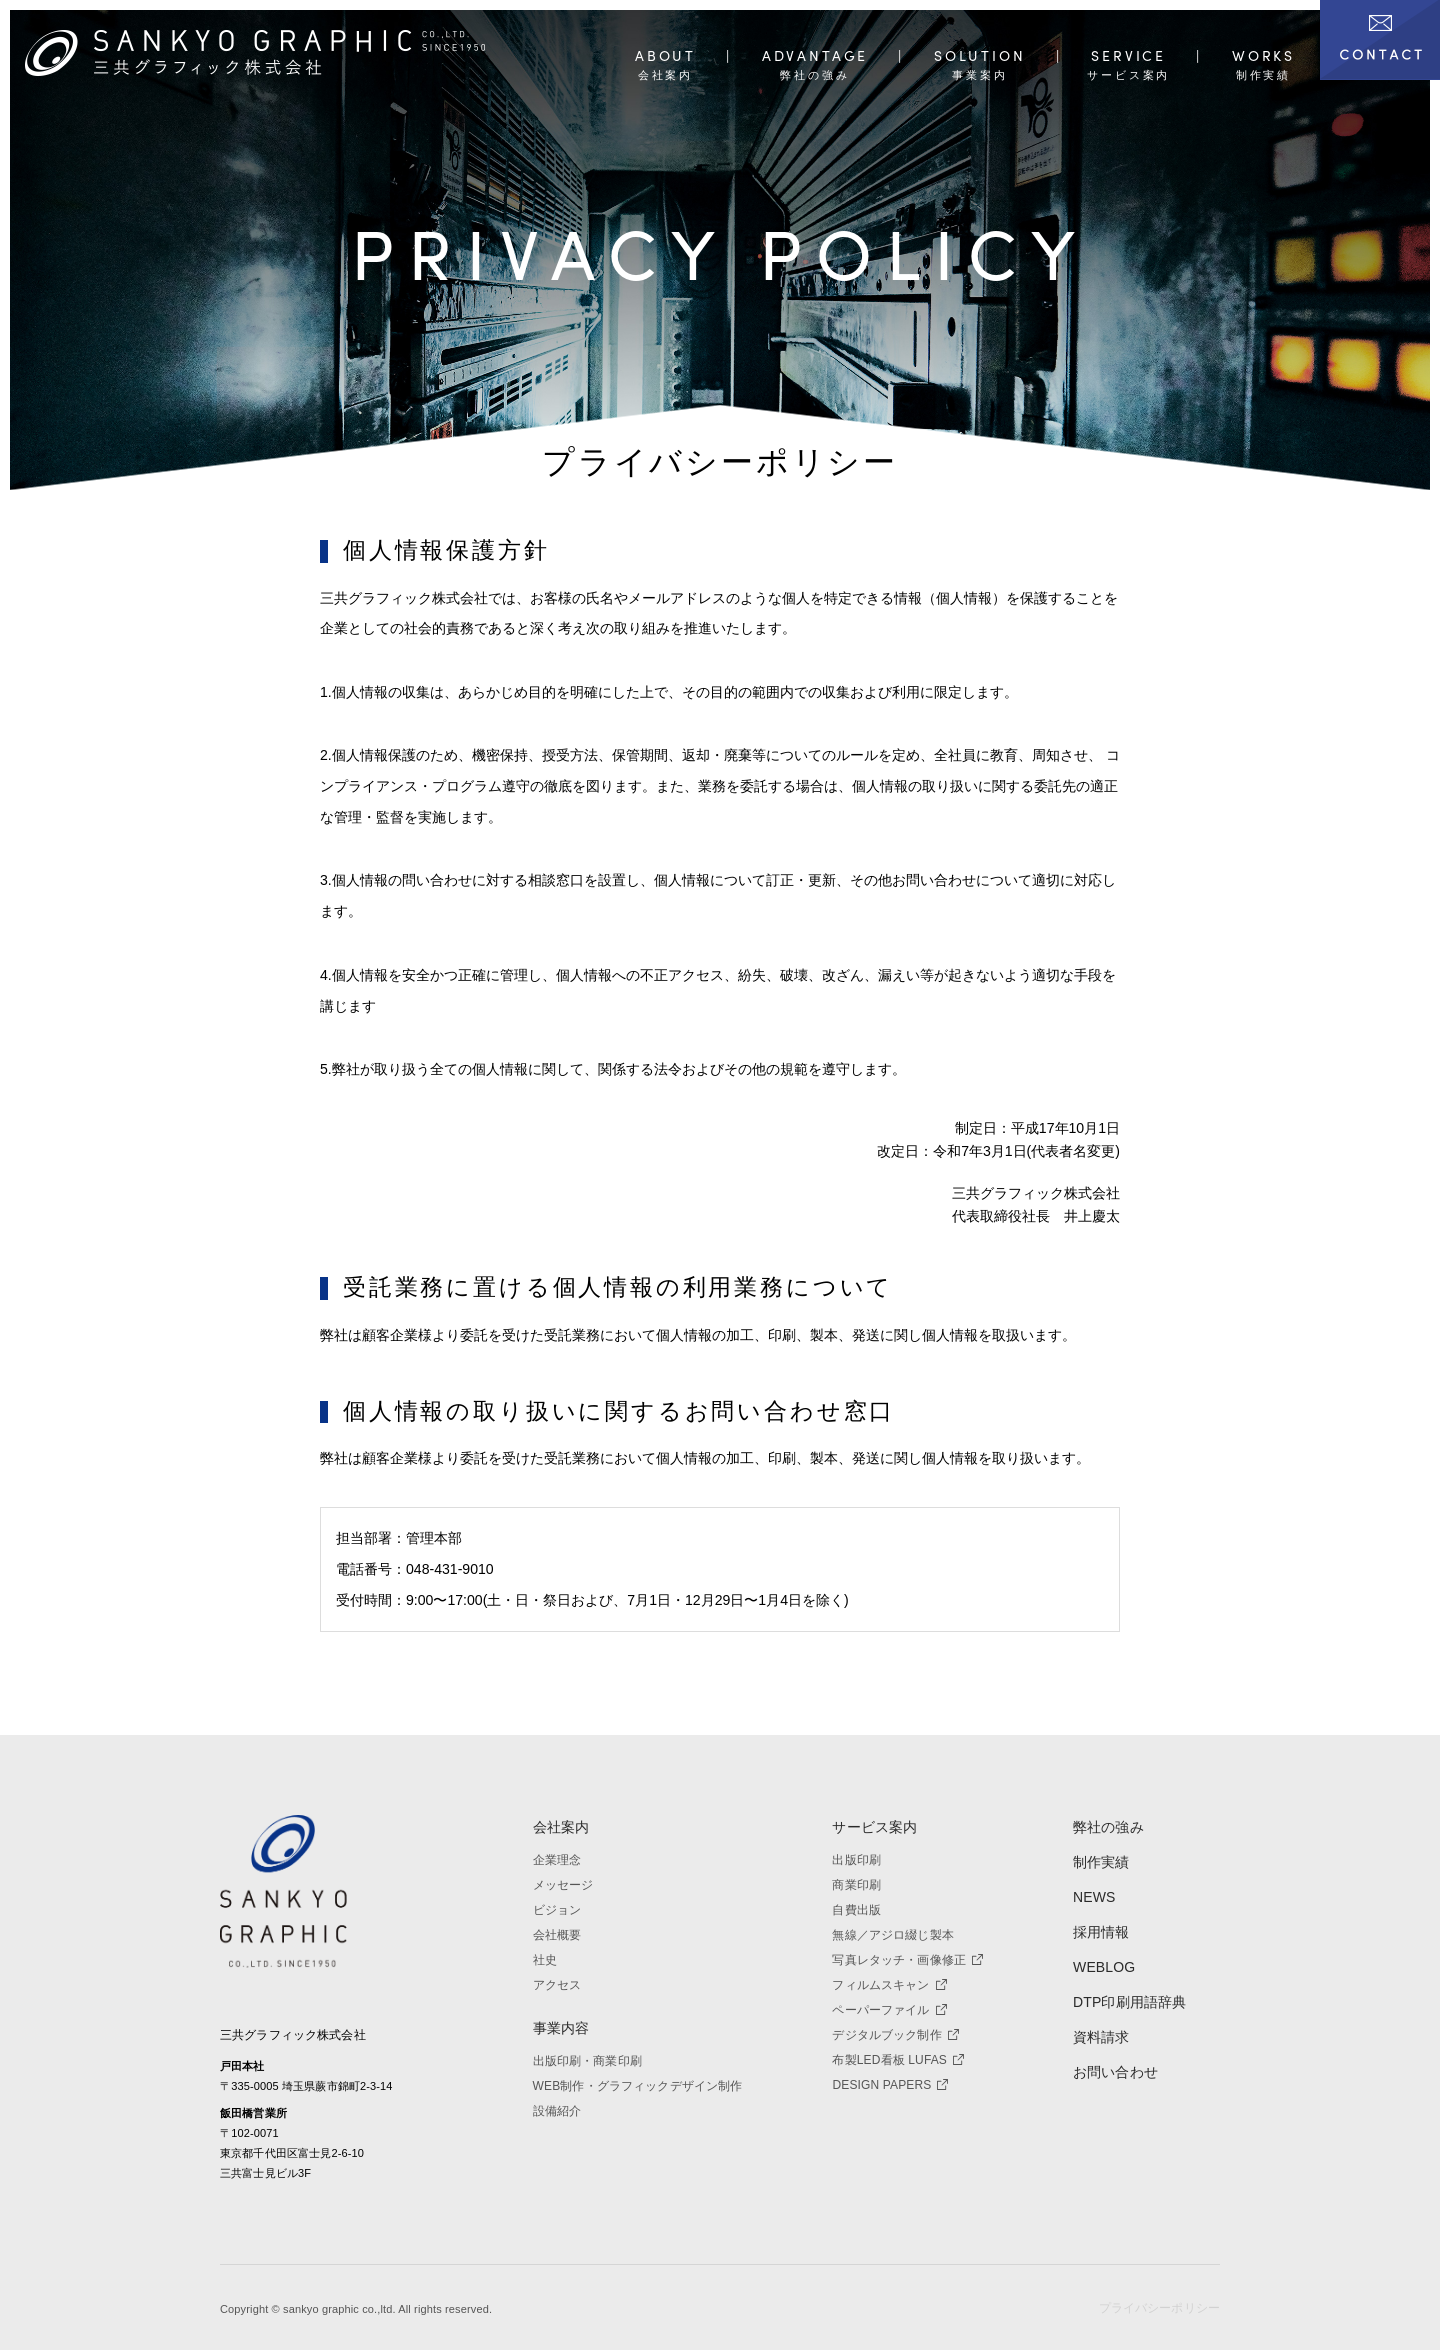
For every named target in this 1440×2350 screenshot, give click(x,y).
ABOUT (665, 56)
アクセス (557, 1972)
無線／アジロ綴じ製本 (892, 1922)
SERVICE (1128, 56)
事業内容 (561, 2014)
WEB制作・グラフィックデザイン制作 (638, 2072)
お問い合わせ (1115, 2058)
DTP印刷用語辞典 (1129, 1989)
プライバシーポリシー (1159, 2308)
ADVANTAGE (815, 56)
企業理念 (557, 1847)
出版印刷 (856, 1847)
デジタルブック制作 (895, 2022)
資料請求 (1101, 2023)
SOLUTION (980, 56)
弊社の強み (1108, 1814)
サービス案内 (874, 1814)
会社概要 (557, 1922)
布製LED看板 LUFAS (898, 2047)
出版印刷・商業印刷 (587, 2047)
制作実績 (1101, 1849)
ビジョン (557, 1897)
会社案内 (561, 1814)
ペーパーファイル (889, 1997)
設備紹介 (557, 2097)
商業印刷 (856, 1872)
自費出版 (856, 1897)
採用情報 (1101, 1919)
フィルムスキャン (889, 1972)
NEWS (1094, 1884)
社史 (545, 1947)
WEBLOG (1104, 1954)
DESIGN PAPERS (890, 2072)
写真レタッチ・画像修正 (907, 1947)
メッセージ (563, 1872)
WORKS (1263, 56)
